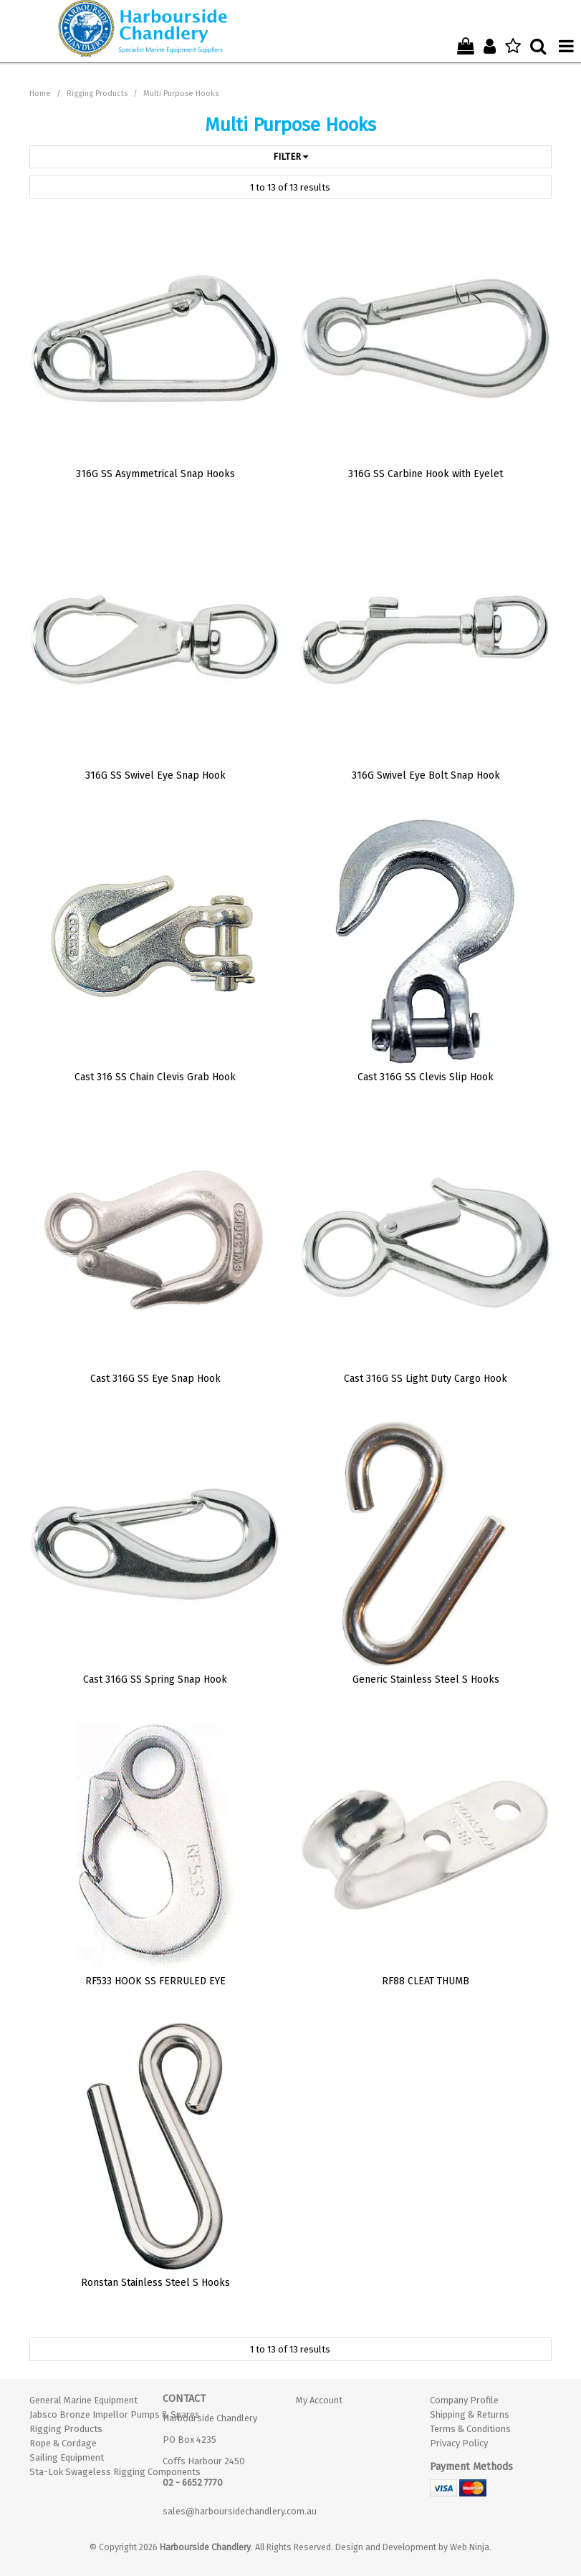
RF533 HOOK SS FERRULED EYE (155, 1981)
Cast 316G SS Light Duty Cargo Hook (425, 1379)
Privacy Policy (459, 2443)
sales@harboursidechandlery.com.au (240, 2511)
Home (40, 93)
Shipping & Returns (469, 2414)
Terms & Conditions (470, 2428)
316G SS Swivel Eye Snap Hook (155, 775)
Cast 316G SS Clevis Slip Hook (425, 1077)
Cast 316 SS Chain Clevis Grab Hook (155, 1077)
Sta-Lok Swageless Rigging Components (90, 2471)
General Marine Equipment (83, 2400)
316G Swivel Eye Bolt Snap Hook (426, 775)
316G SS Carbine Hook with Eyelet (425, 474)
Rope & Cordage (63, 2443)
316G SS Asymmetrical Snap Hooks (155, 474)
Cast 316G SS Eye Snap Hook (155, 1379)
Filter (290, 156)
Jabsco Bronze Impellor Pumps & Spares (90, 2414)
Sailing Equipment (66, 2457)
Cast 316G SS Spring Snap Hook (155, 1679)
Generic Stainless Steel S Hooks (425, 1679)
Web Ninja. (470, 2547)
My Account (319, 2400)
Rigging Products (97, 93)
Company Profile (464, 2400)
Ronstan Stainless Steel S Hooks (155, 2283)
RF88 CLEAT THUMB (425, 1981)
